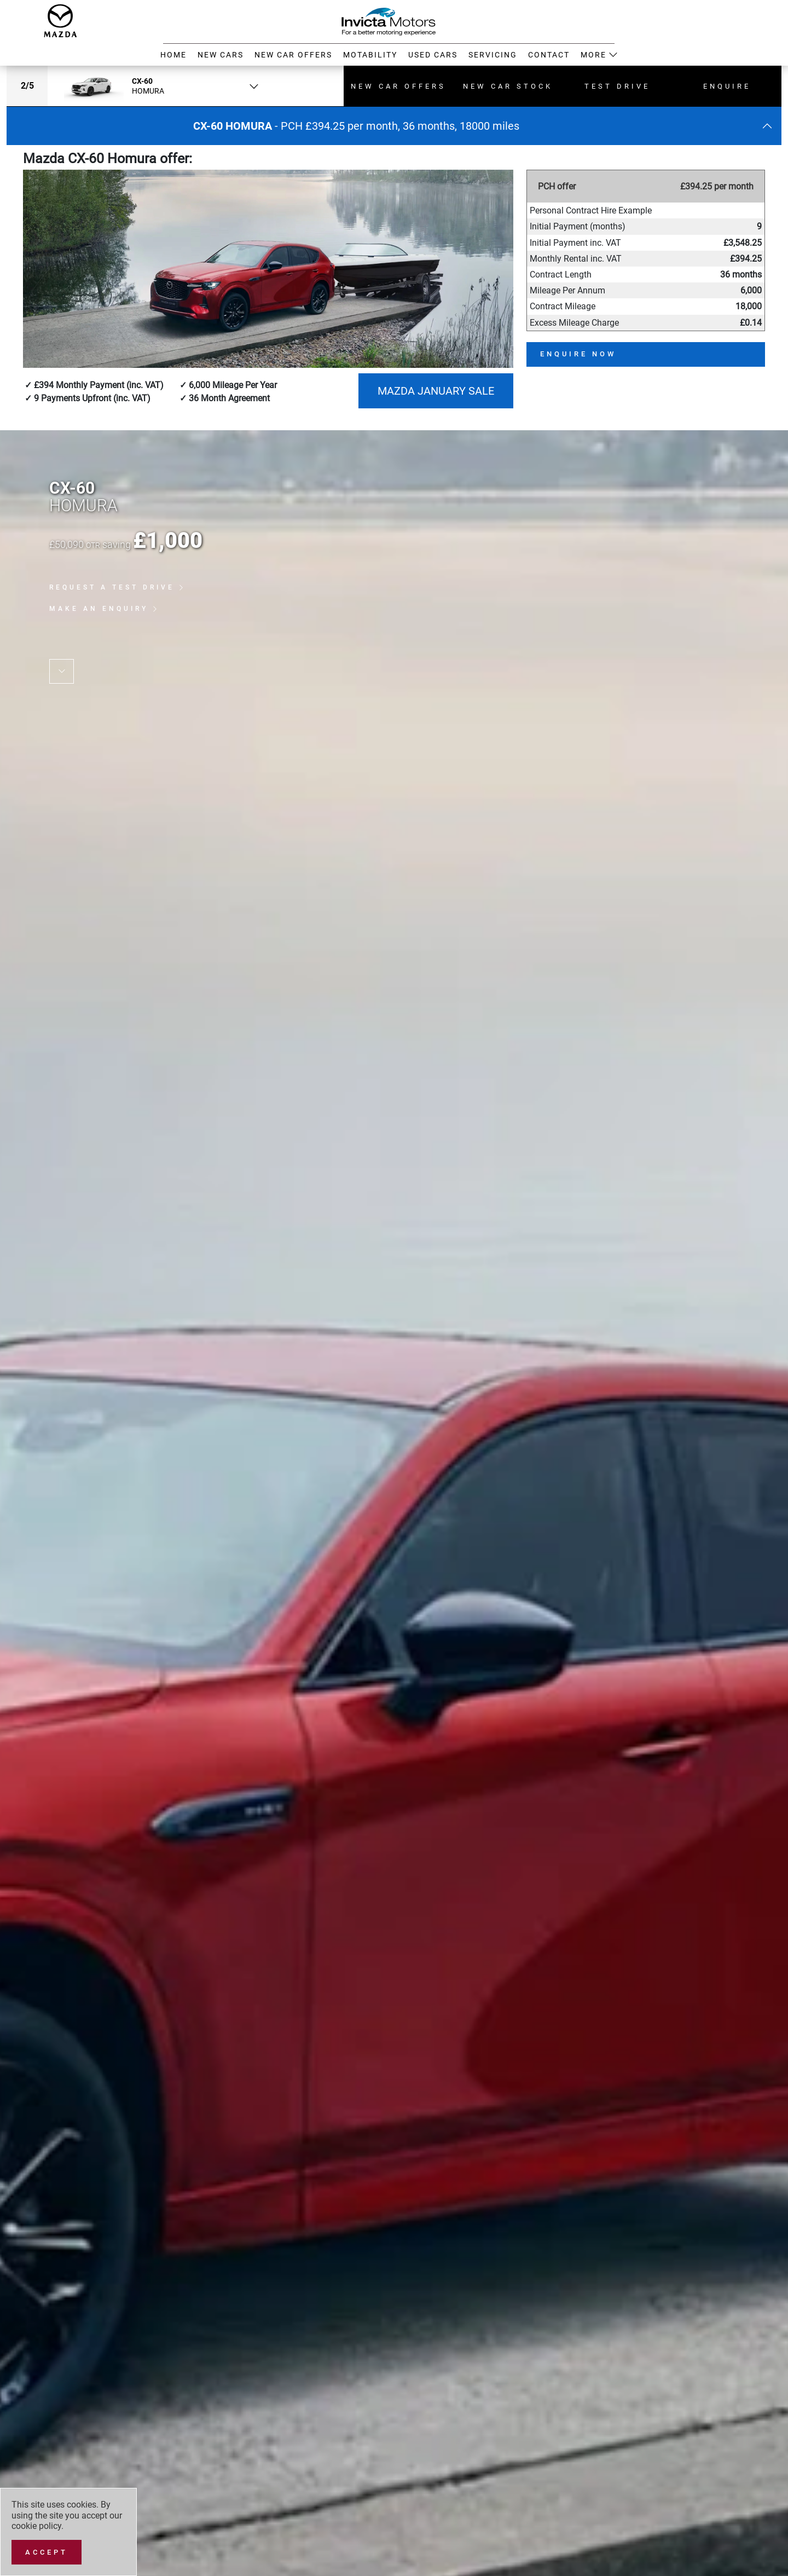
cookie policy (36, 2526)
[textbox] (157, 86)
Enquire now (578, 354)
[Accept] (46, 2552)
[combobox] (157, 86)
